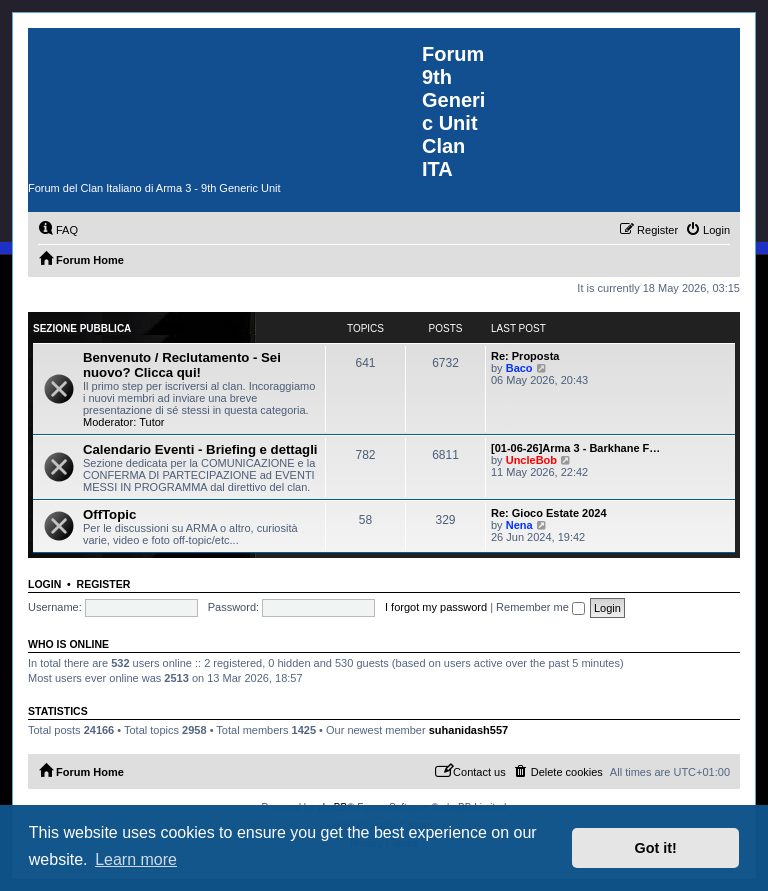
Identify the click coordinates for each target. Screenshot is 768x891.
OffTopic (109, 514)
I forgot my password (436, 607)
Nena (519, 525)
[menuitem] (58, 230)
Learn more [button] (136, 859)
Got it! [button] (656, 848)
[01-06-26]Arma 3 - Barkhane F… (575, 448)
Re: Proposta (525, 356)
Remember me (540, 607)
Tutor (151, 422)
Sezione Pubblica (82, 328)
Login (44, 584)
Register (104, 584)
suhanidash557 (468, 730)
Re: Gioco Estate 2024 (549, 513)
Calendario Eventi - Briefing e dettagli (200, 449)
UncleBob (531, 460)
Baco (519, 368)
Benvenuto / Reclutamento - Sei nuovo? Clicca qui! (182, 365)
